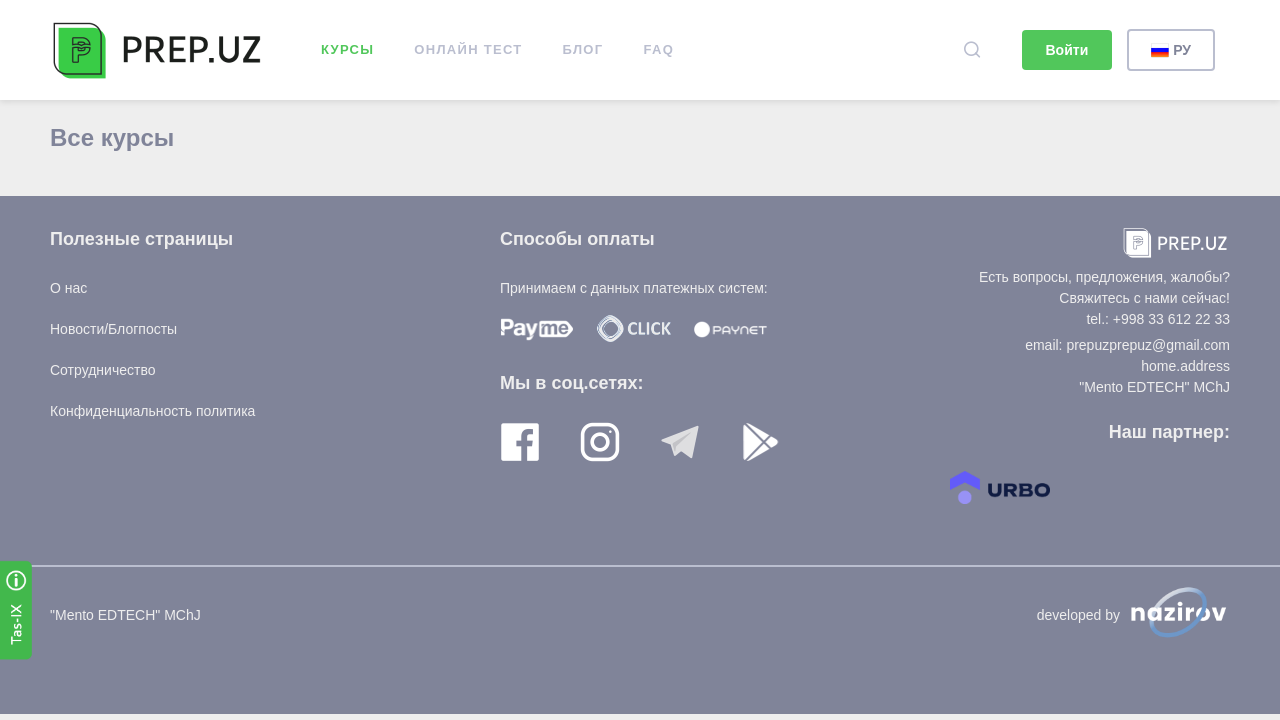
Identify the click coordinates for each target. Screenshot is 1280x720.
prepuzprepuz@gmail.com (1148, 345)
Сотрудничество (102, 370)
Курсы (347, 49)
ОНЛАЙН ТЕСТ (468, 49)
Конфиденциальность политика (152, 411)
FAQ (658, 49)
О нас (68, 288)
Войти (1067, 50)
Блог (583, 49)
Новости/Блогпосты (113, 329)
